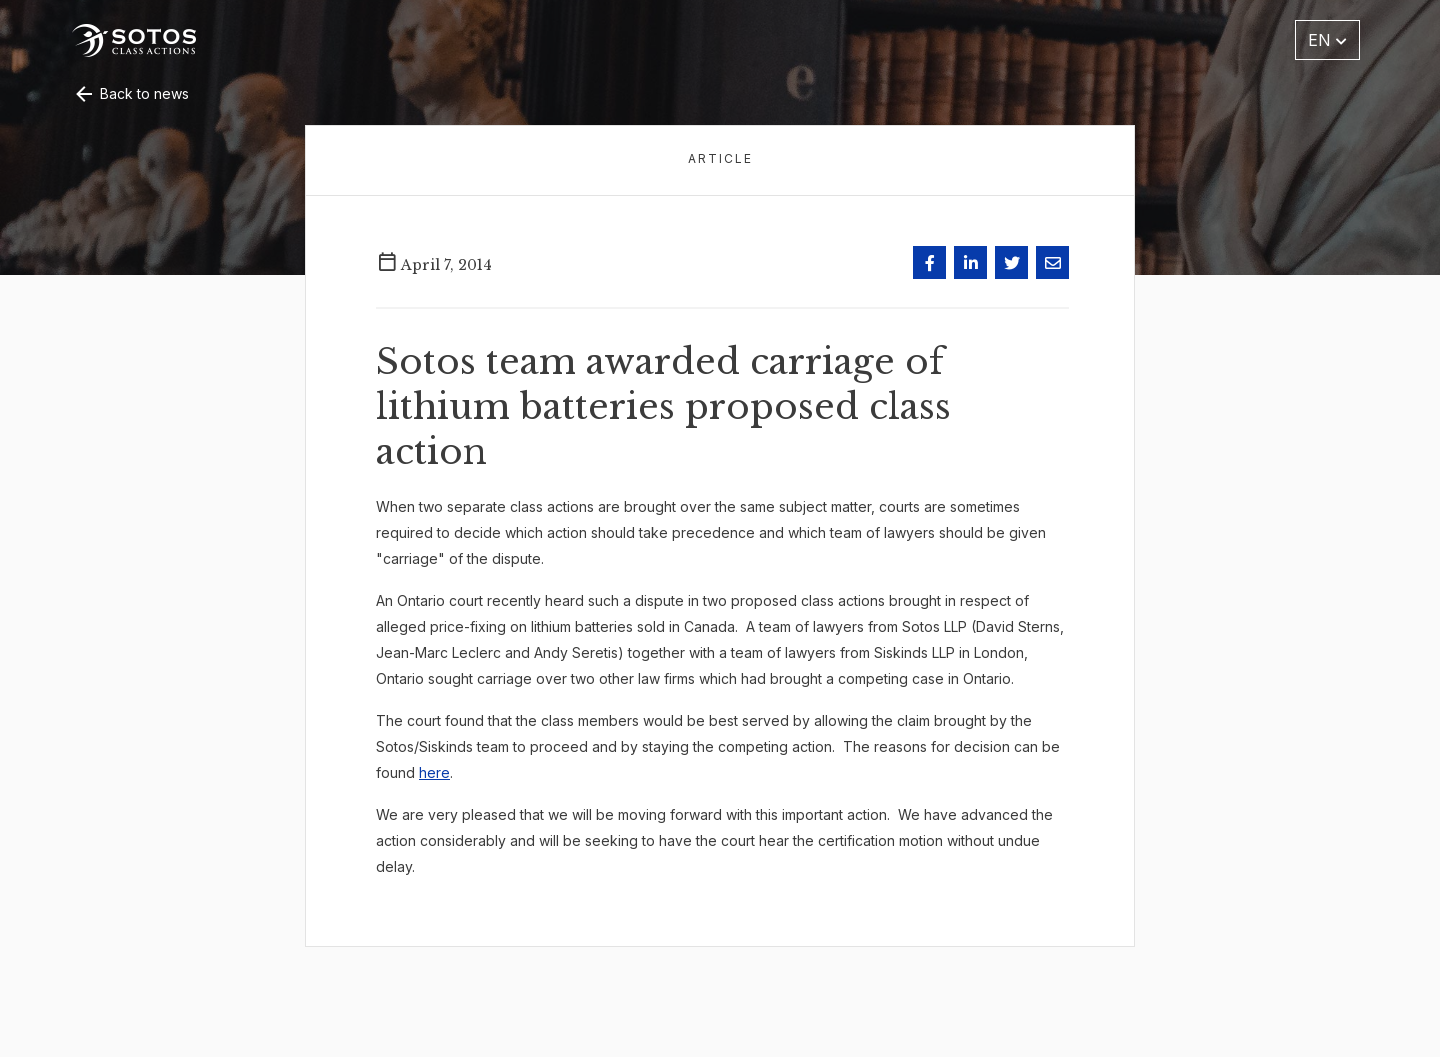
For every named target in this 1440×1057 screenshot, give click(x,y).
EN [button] (1327, 40)
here (434, 772)
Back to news (130, 93)
